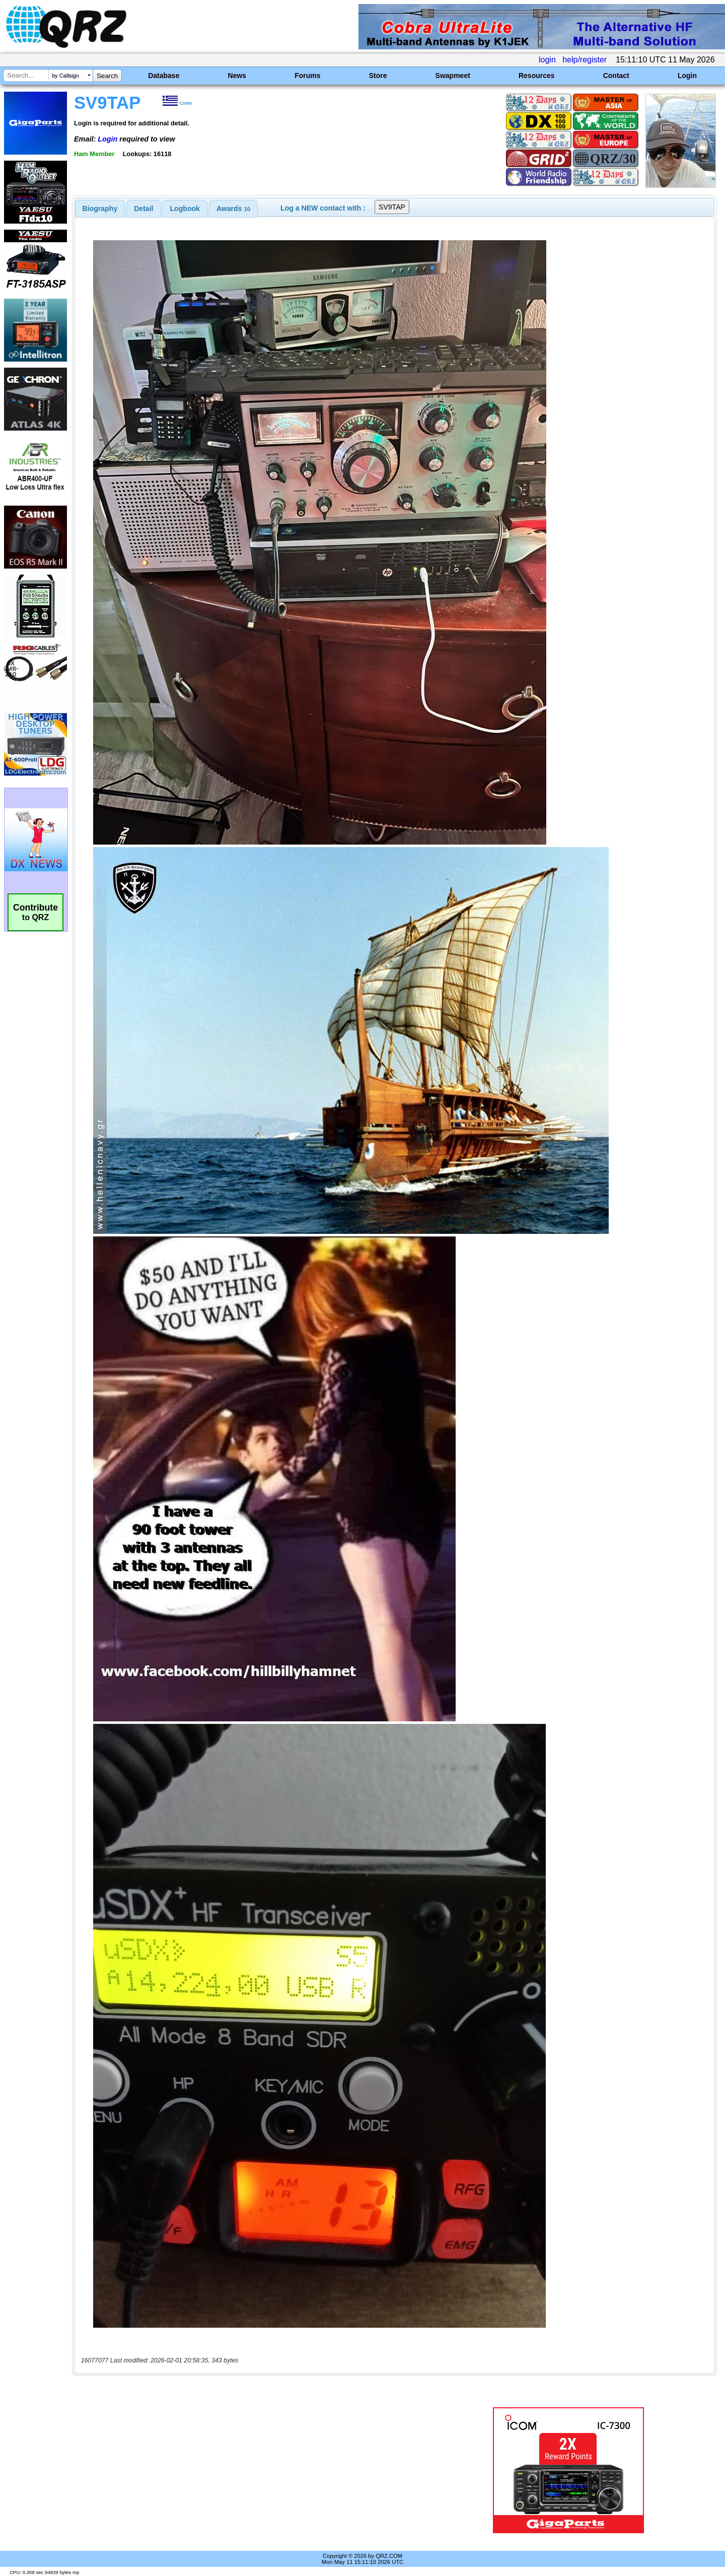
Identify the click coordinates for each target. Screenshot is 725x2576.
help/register (584, 59)
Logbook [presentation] (185, 208)
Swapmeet (453, 76)
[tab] (100, 208)
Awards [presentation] (233, 208)
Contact (616, 76)
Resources (537, 76)
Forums (307, 76)
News (237, 76)
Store (378, 76)
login (547, 59)
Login (687, 76)
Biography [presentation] (100, 208)
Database (163, 76)
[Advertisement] (254, 2470)
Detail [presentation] (143, 208)
